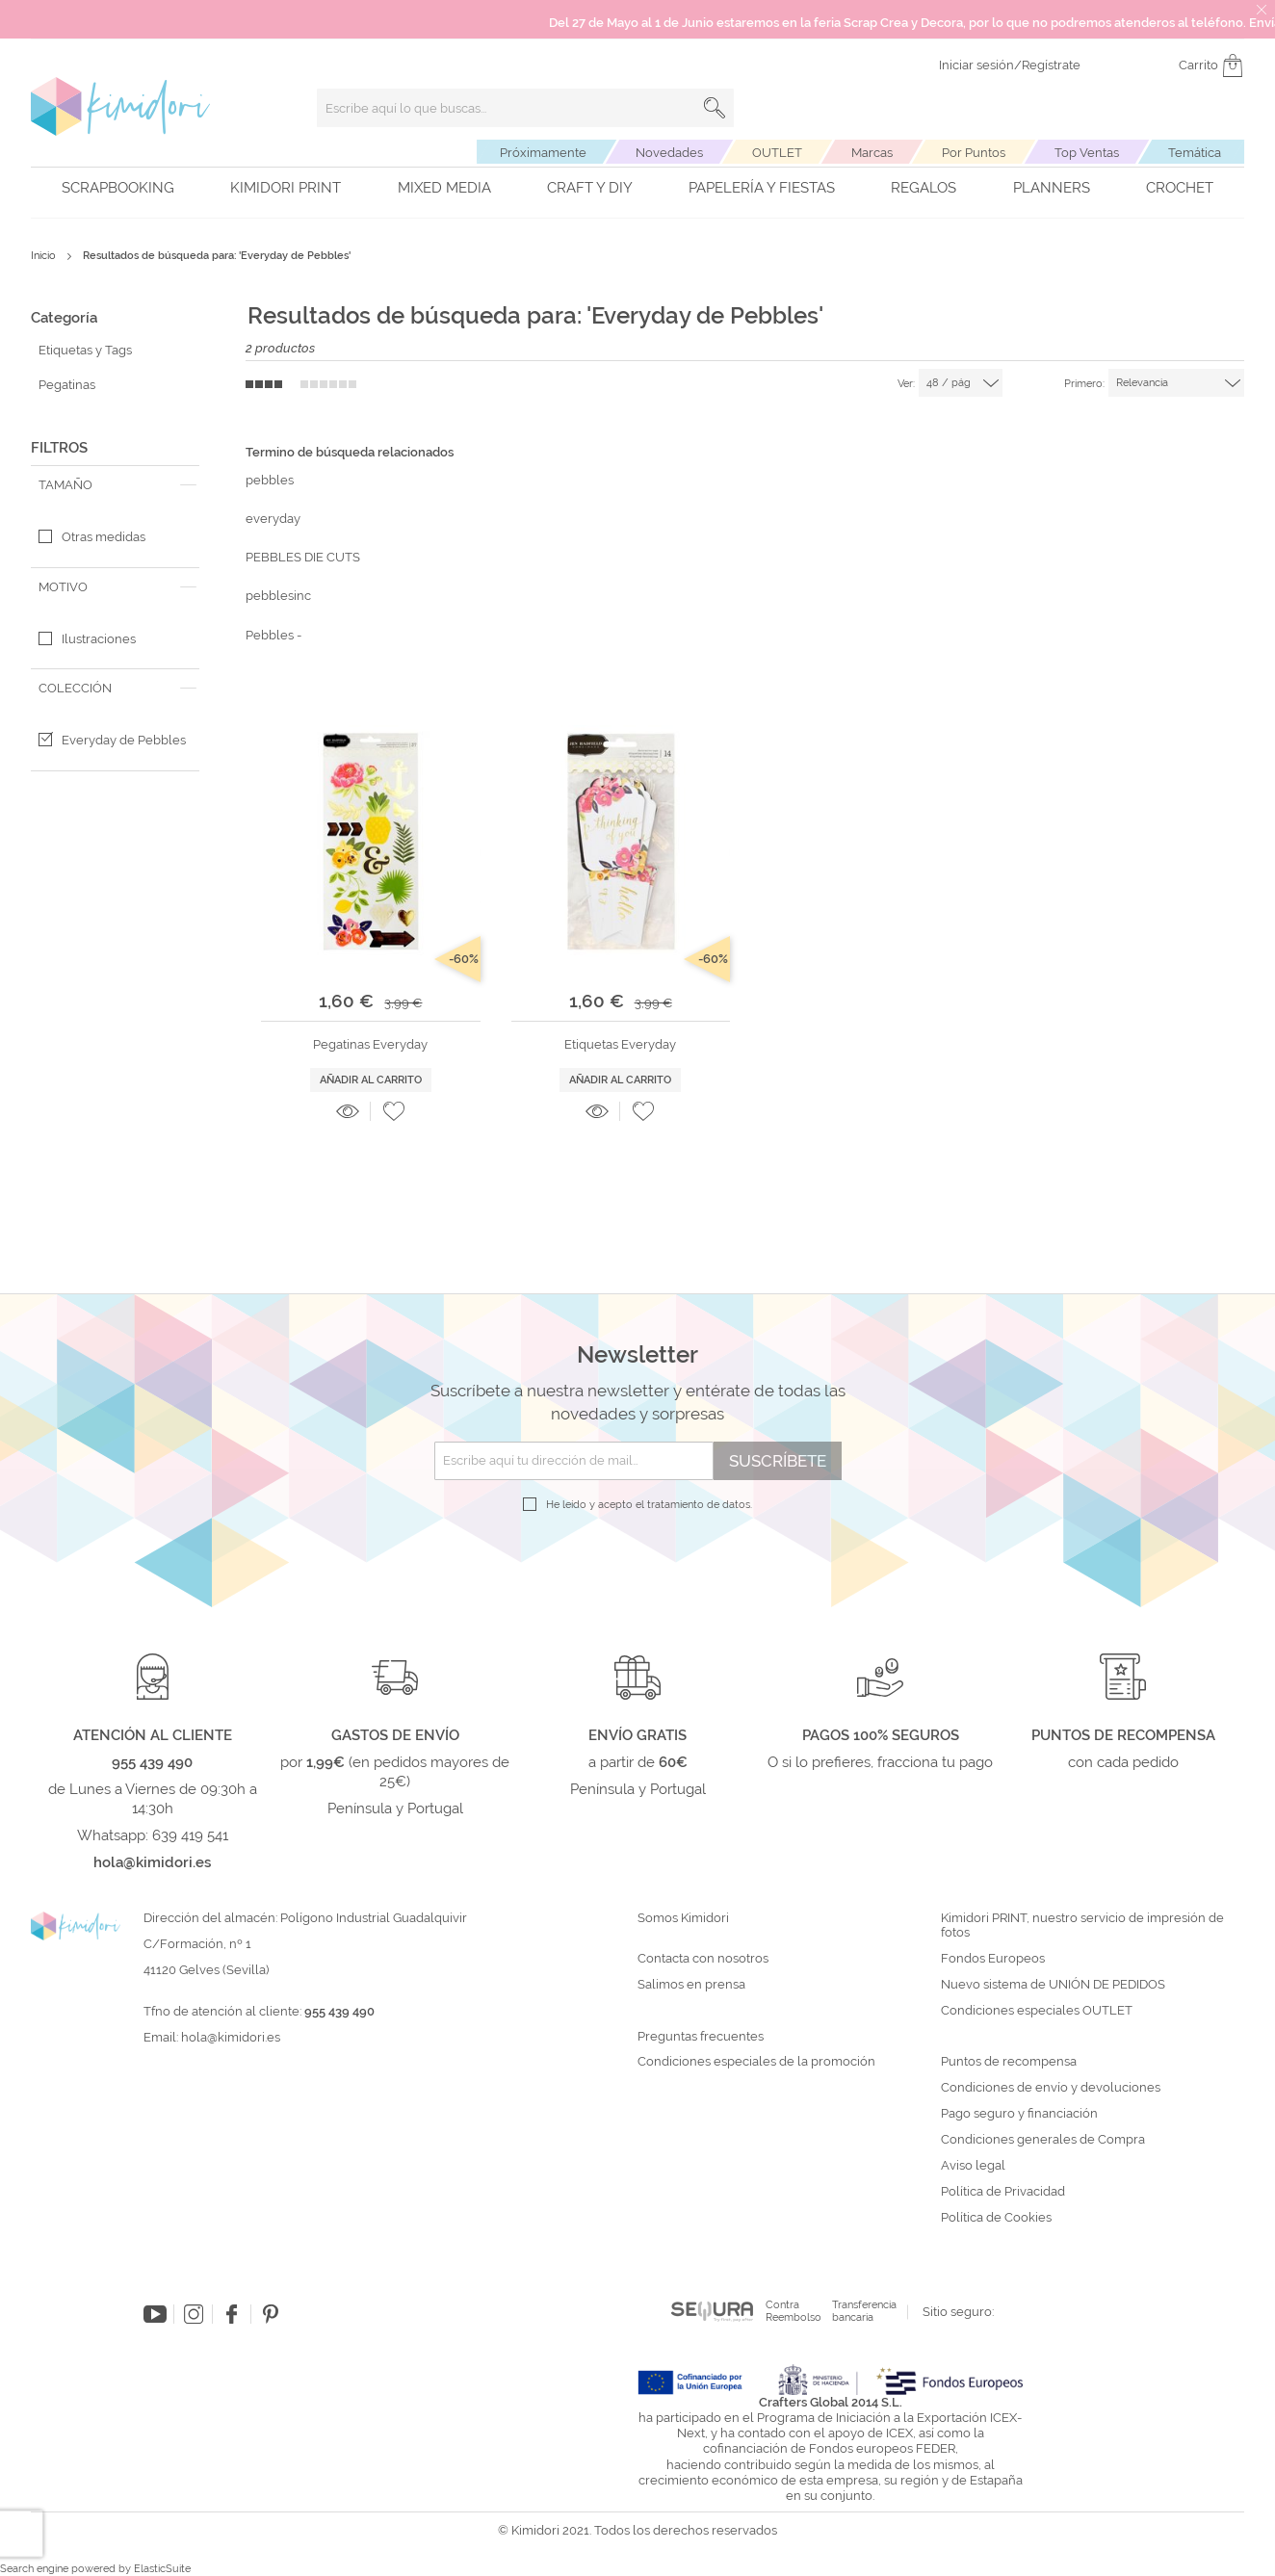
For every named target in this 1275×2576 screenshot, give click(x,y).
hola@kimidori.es (230, 2037)
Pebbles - (273, 635)
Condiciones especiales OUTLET (1036, 2010)
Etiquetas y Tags (85, 350)
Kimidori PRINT (285, 187)
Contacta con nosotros (703, 1958)
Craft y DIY (590, 187)
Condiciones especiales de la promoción (758, 2062)
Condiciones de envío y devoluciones (1050, 2088)
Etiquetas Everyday (620, 1044)
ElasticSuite (162, 2569)
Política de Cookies (996, 2218)
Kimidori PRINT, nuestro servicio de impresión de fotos (1082, 1925)
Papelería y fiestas (762, 187)
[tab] (115, 485)
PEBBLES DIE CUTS (303, 557)
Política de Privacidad (1003, 2192)
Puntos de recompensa (1009, 2062)
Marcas (872, 152)
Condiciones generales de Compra (1043, 2140)
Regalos (923, 187)
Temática (1194, 152)
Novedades (669, 152)
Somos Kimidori (683, 1918)
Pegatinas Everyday (370, 1044)
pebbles (270, 480)
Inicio (45, 255)
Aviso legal (973, 2166)
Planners (1051, 187)
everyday (273, 518)
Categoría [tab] (64, 317)
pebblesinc (278, 595)
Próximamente (543, 152)
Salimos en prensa (691, 1984)
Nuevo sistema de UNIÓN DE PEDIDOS (1053, 1984)
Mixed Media (444, 187)
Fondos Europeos (993, 1958)
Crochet (1179, 187)
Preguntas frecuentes (701, 2036)
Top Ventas (1086, 152)
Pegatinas (67, 384)
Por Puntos (973, 152)
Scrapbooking (118, 187)
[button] (394, 1111)
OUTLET (777, 152)
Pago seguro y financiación (1019, 2114)
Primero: (1084, 383)
